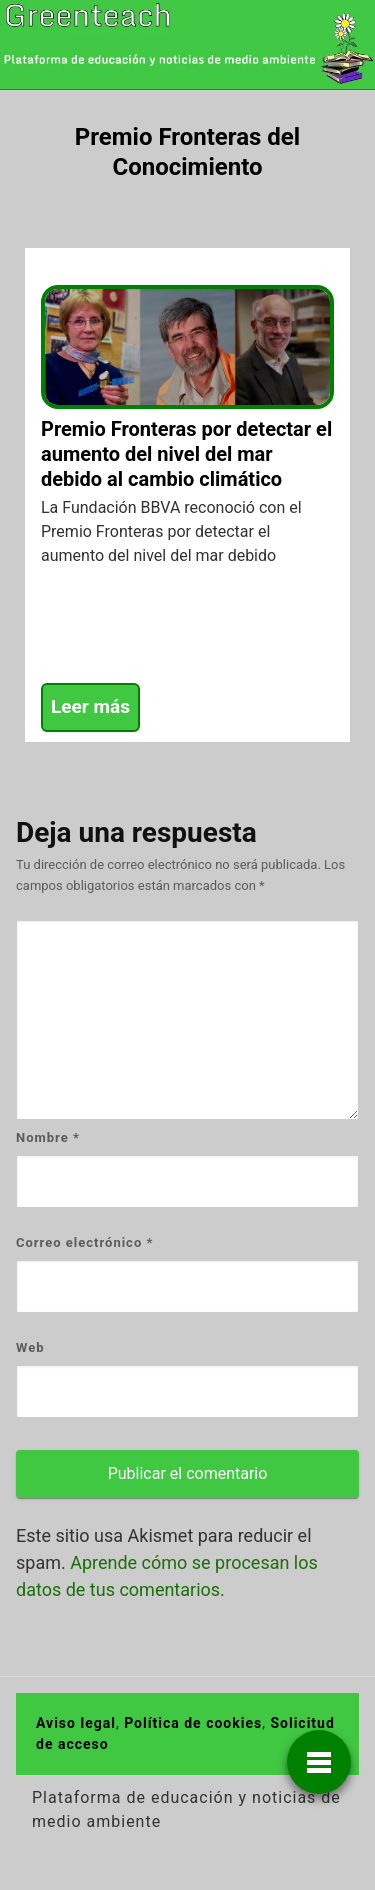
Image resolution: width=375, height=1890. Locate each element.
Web (30, 1347)
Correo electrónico (84, 1242)
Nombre (48, 1137)
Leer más (90, 706)
